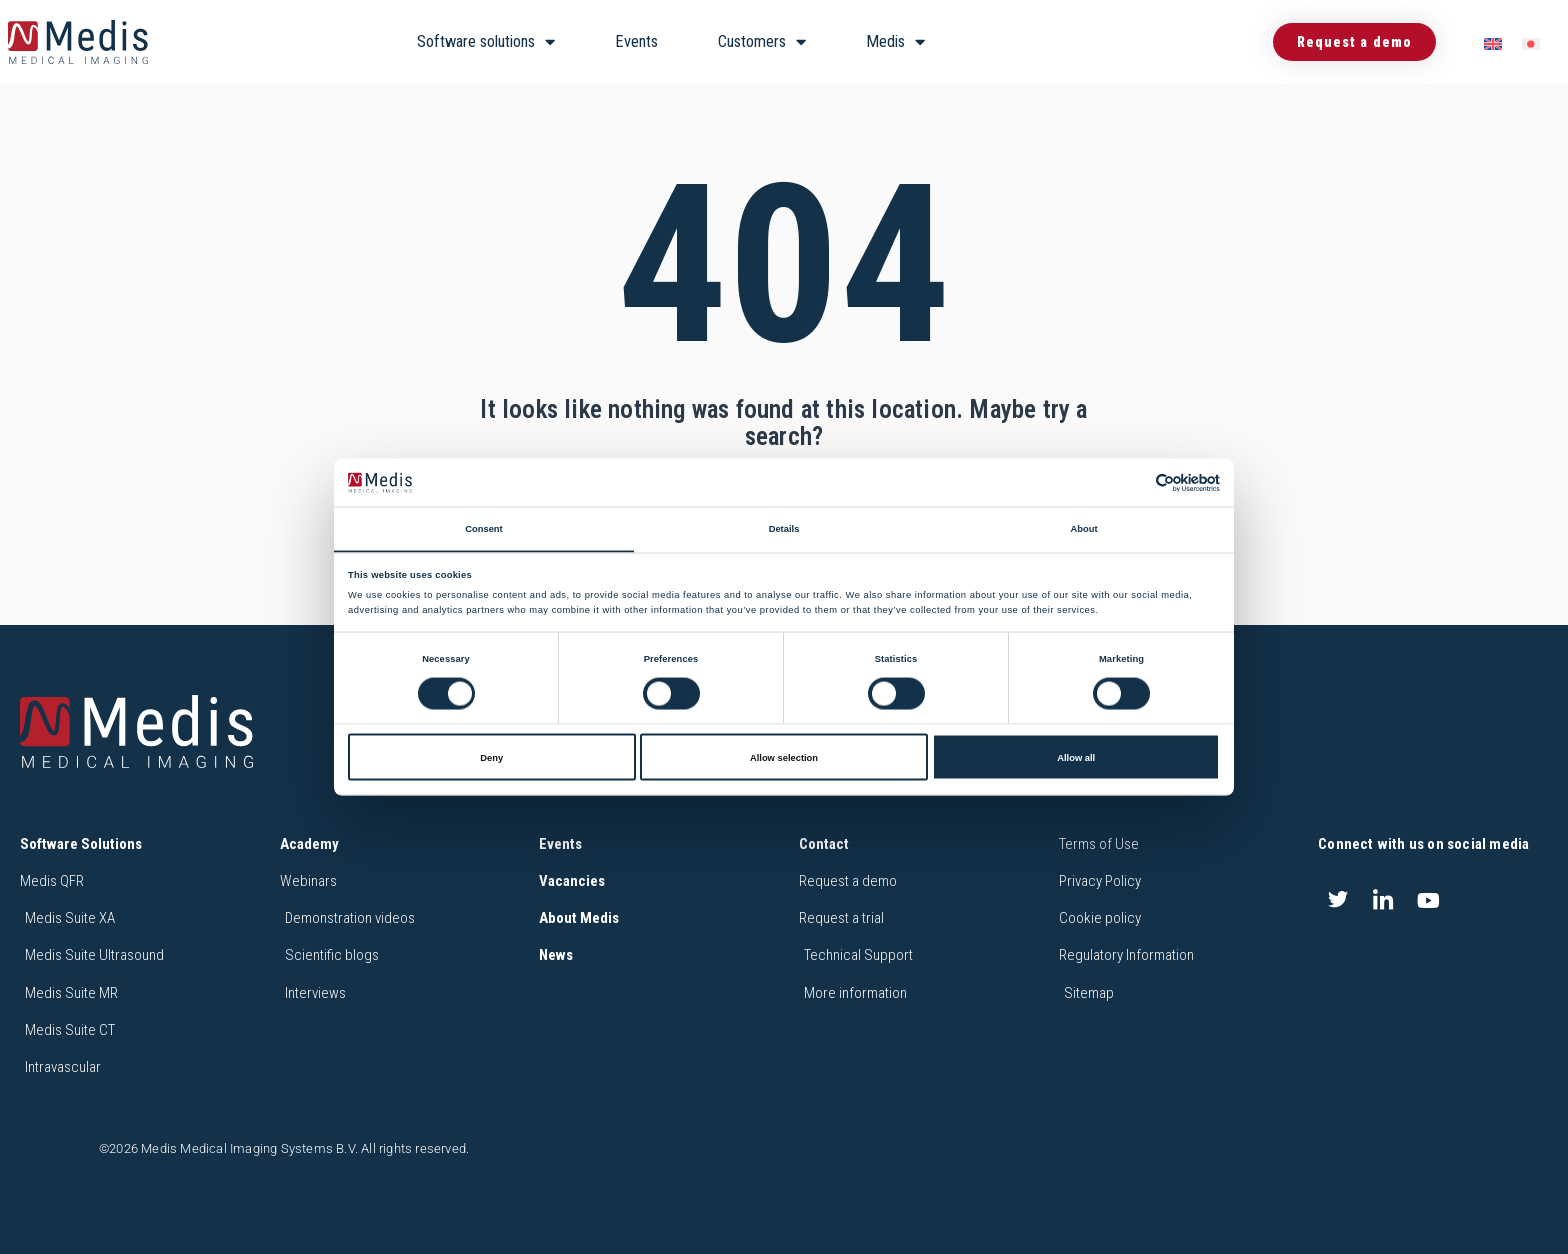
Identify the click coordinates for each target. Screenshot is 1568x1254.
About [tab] (1083, 528)
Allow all (1076, 758)
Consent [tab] (483, 528)
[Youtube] (1429, 900)
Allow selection (784, 758)
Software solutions (486, 42)
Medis (895, 42)
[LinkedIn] (1383, 900)
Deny (491, 758)
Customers (762, 42)
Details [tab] (784, 528)
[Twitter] (1338, 900)
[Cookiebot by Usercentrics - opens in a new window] (1132, 482)
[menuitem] (1493, 42)
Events (636, 41)
